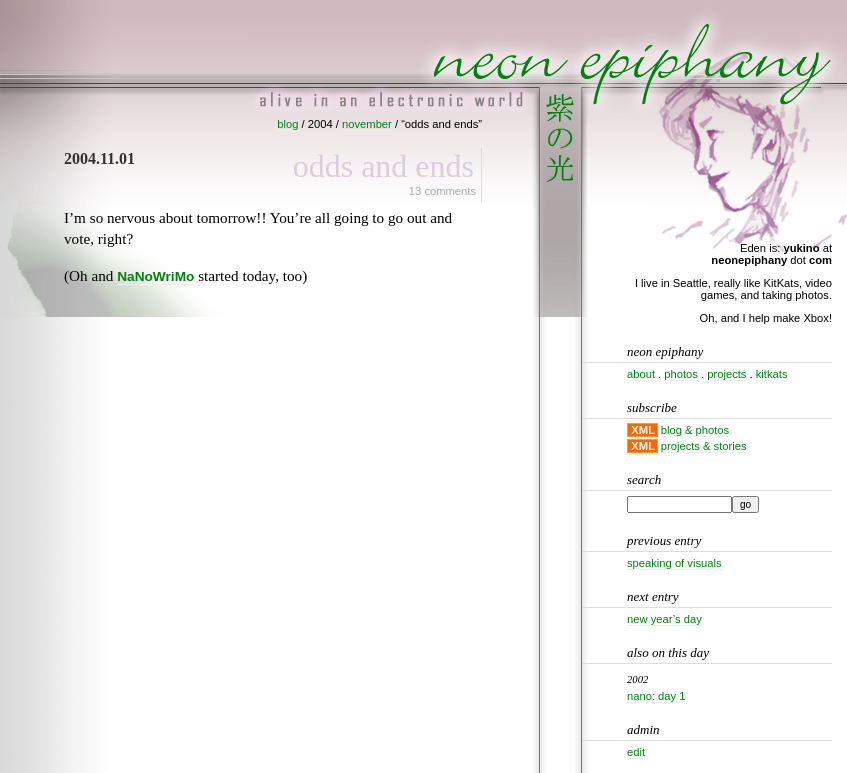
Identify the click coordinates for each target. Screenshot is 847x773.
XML (643, 430)
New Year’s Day (664, 619)
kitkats (772, 374)
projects (726, 374)
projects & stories (704, 446)
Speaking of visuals (674, 563)
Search (644, 479)
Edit (636, 752)
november (367, 124)
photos (681, 374)
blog (287, 124)
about (641, 374)
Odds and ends (383, 166)
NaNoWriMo (155, 276)
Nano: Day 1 (656, 696)
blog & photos (695, 430)
